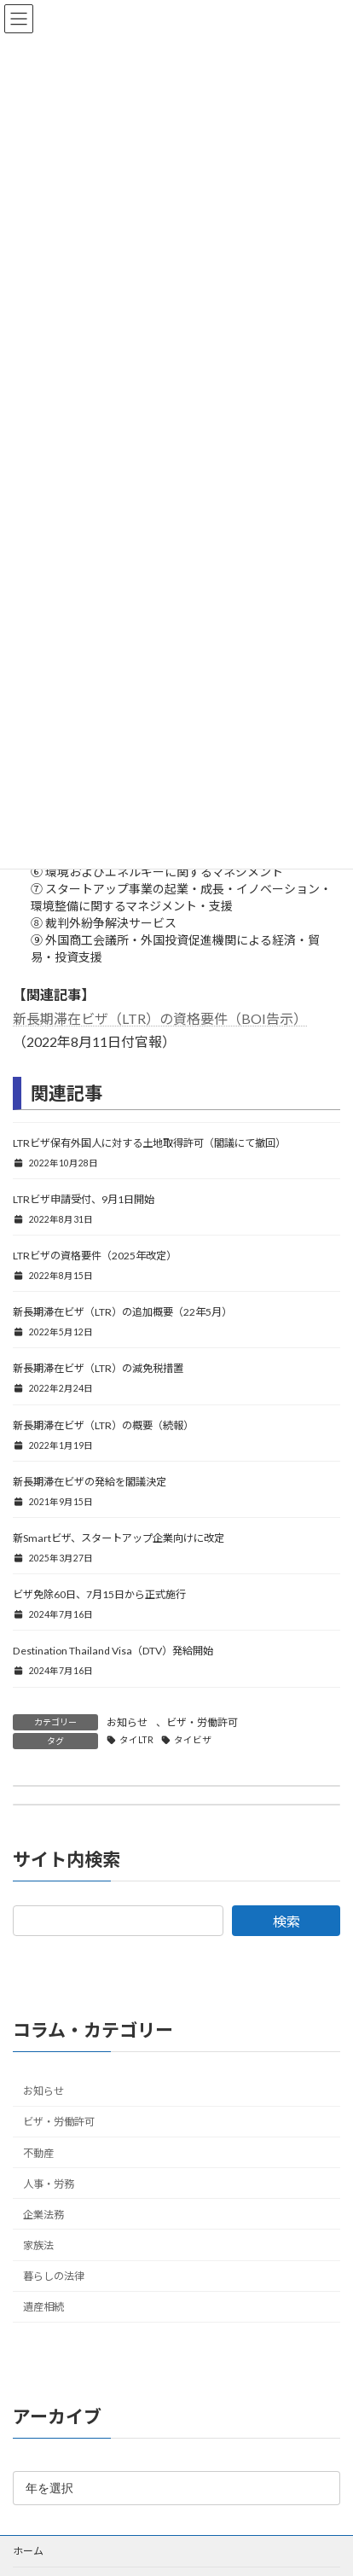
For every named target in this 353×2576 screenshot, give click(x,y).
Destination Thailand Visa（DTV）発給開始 (113, 1650)
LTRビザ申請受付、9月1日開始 (83, 1199)
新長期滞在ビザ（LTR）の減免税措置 (98, 1368)
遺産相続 (43, 2307)
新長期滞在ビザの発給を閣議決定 (89, 1481)
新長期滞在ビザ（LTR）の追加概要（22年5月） (122, 1311)
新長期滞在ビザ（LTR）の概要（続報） (103, 1425)
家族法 (38, 2245)
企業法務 (43, 2214)
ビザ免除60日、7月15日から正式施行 (99, 1594)
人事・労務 (48, 2184)
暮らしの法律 (53, 2276)
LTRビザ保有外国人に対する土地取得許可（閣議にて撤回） (149, 1143)
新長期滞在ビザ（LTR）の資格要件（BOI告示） (160, 1018)
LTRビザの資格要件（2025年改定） (94, 1255)
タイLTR (136, 1740)
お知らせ (127, 1722)
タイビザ (192, 1740)
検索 (286, 1921)
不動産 (38, 2153)
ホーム (28, 2550)
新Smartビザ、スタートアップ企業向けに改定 (118, 1538)
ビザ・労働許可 (202, 1722)
